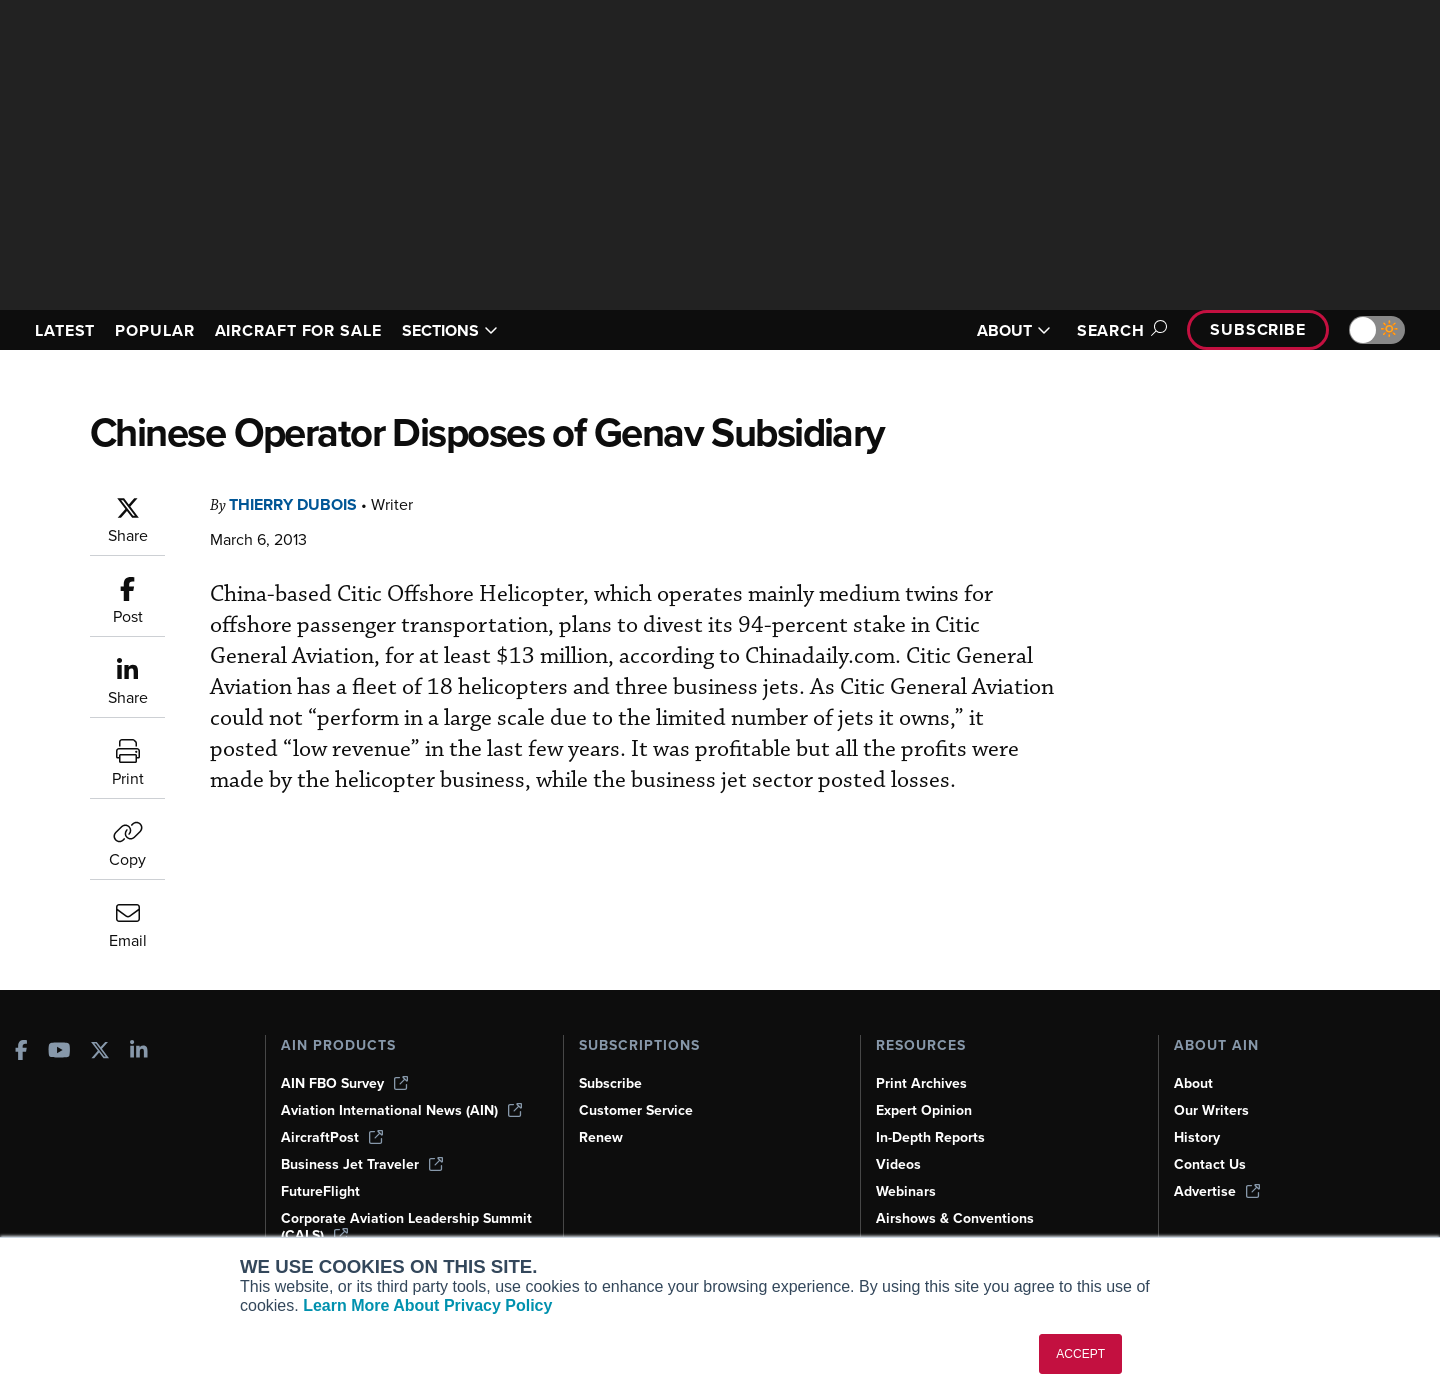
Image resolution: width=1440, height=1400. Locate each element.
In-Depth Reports (933, 1137)
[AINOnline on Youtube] (59, 1051)
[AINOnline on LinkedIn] (139, 1051)
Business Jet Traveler (365, 1164)
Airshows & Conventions (959, 1218)
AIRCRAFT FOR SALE (317, 330)
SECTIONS (478, 330)
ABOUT (1002, 330)
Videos (899, 1164)
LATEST (68, 330)
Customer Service (638, 1110)
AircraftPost (333, 1137)
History (1198, 1137)
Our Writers (1212, 1110)
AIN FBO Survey (347, 1083)
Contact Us (1211, 1164)
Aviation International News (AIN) (403, 1110)
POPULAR (163, 330)
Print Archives (923, 1083)
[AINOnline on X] (100, 1051)
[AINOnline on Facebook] (21, 1051)
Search (1110, 330)
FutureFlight (322, 1191)
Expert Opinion (926, 1110)
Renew (601, 1137)
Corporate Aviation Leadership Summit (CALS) (383, 1226)
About (1194, 1083)
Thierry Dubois (299, 504)
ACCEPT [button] (1080, 1354)
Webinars (907, 1191)
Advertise (1218, 1191)
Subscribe (1255, 329)
